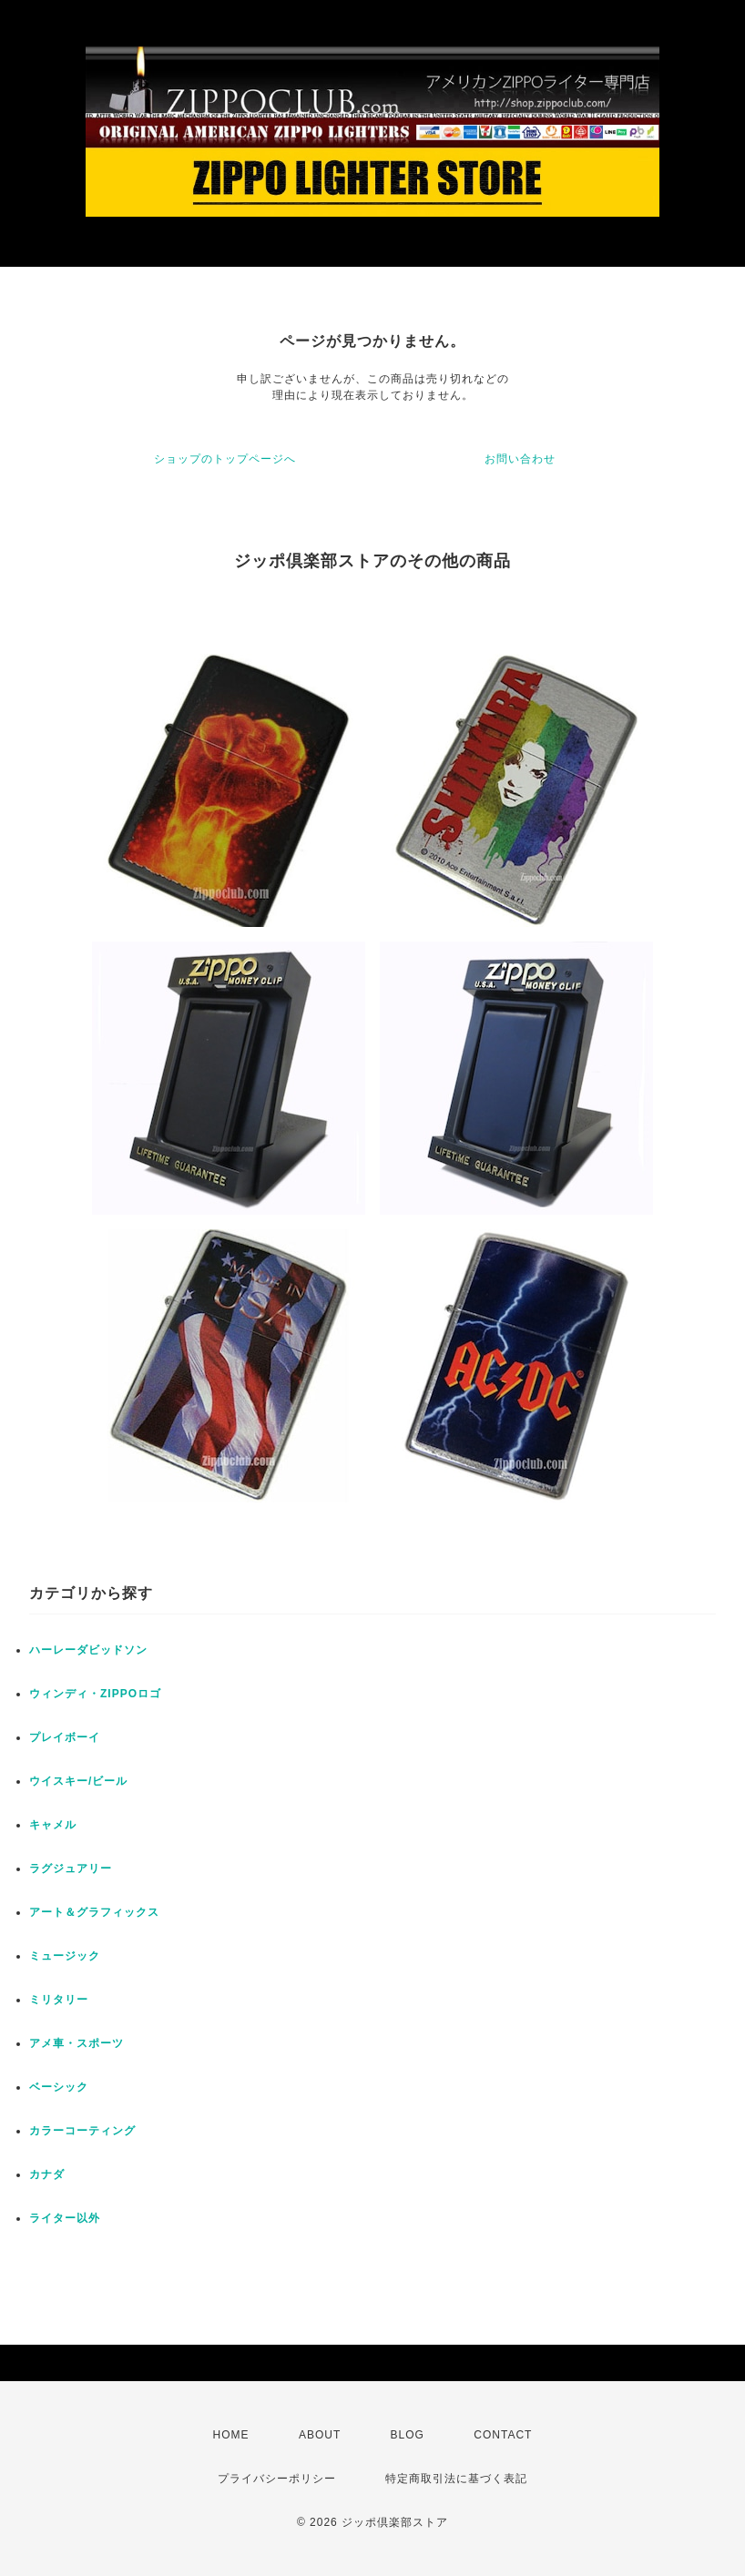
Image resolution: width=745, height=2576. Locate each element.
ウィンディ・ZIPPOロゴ (95, 1693)
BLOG (407, 2434)
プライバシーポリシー (277, 2478)
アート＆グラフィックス (94, 1912)
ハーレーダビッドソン (88, 1650)
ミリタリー (58, 1999)
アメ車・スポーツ (76, 2043)
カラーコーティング (82, 2130)
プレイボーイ (64, 1737)
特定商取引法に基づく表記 (456, 2478)
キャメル (53, 1824)
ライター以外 (64, 2218)
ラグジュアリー (70, 1868)
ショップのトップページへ (225, 459)
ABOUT (320, 2434)
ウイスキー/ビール (78, 1781)
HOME (231, 2434)
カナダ (47, 2174)
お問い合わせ (520, 459)
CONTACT (503, 2434)
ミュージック (64, 1956)
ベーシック (58, 2087)
